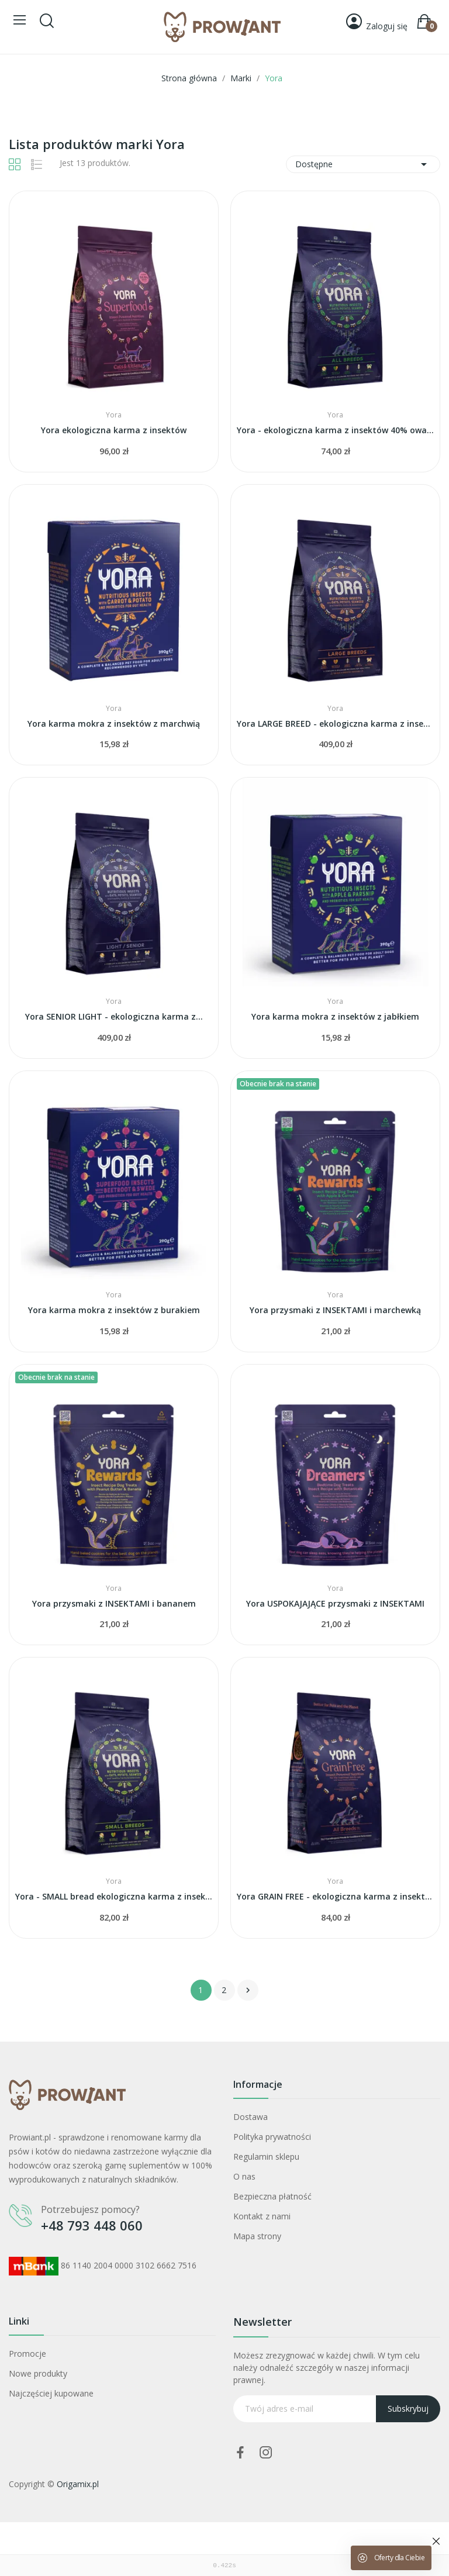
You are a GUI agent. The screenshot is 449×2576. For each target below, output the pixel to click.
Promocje (27, 2353)
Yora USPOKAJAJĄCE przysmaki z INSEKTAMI (335, 1603)
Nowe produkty (38, 2373)
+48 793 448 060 (92, 2225)
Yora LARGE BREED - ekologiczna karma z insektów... (335, 723)
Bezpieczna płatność (272, 2196)
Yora (114, 415)
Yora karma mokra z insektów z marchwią (113, 723)
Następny (248, 1990)
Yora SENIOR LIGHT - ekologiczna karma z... (114, 1016)
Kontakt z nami (262, 2216)
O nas (244, 2176)
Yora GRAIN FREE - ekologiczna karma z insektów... (335, 1896)
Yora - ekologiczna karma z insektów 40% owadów (335, 430)
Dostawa (250, 2116)
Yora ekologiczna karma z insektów (113, 430)
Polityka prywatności (272, 2136)
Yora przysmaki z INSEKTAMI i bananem (114, 1603)
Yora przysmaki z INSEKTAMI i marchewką (335, 1309)
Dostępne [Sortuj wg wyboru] (363, 164)
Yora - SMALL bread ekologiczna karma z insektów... (113, 1896)
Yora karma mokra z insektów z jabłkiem (335, 1016)
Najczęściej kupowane (51, 2393)
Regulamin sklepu (266, 2156)
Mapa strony (257, 2236)
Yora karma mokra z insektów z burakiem (114, 1309)
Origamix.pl (78, 2483)
